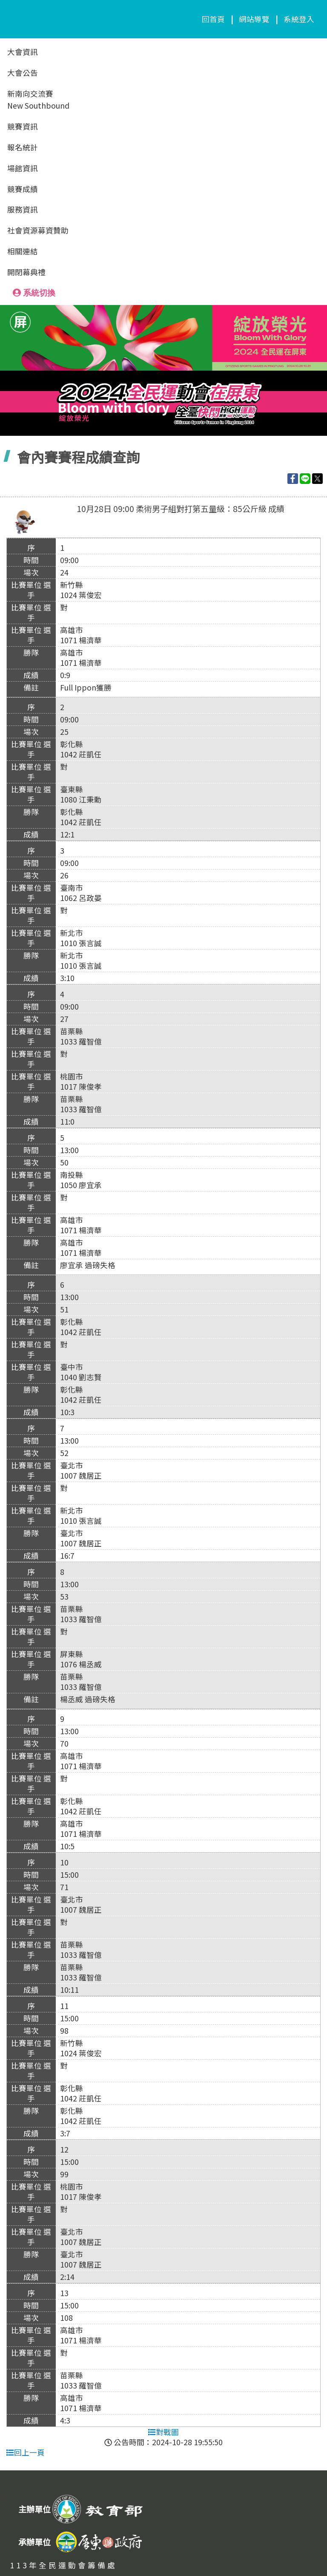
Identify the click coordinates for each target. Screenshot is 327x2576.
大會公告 (22, 72)
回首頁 (213, 19)
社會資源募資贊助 (38, 230)
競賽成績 (22, 189)
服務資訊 (22, 209)
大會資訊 (22, 51)
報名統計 (22, 147)
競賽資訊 (22, 126)
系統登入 (299, 19)
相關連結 (22, 251)
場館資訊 (22, 168)
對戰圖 (163, 2431)
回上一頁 (25, 2452)
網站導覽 (254, 19)
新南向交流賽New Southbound (38, 99)
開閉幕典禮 (26, 272)
